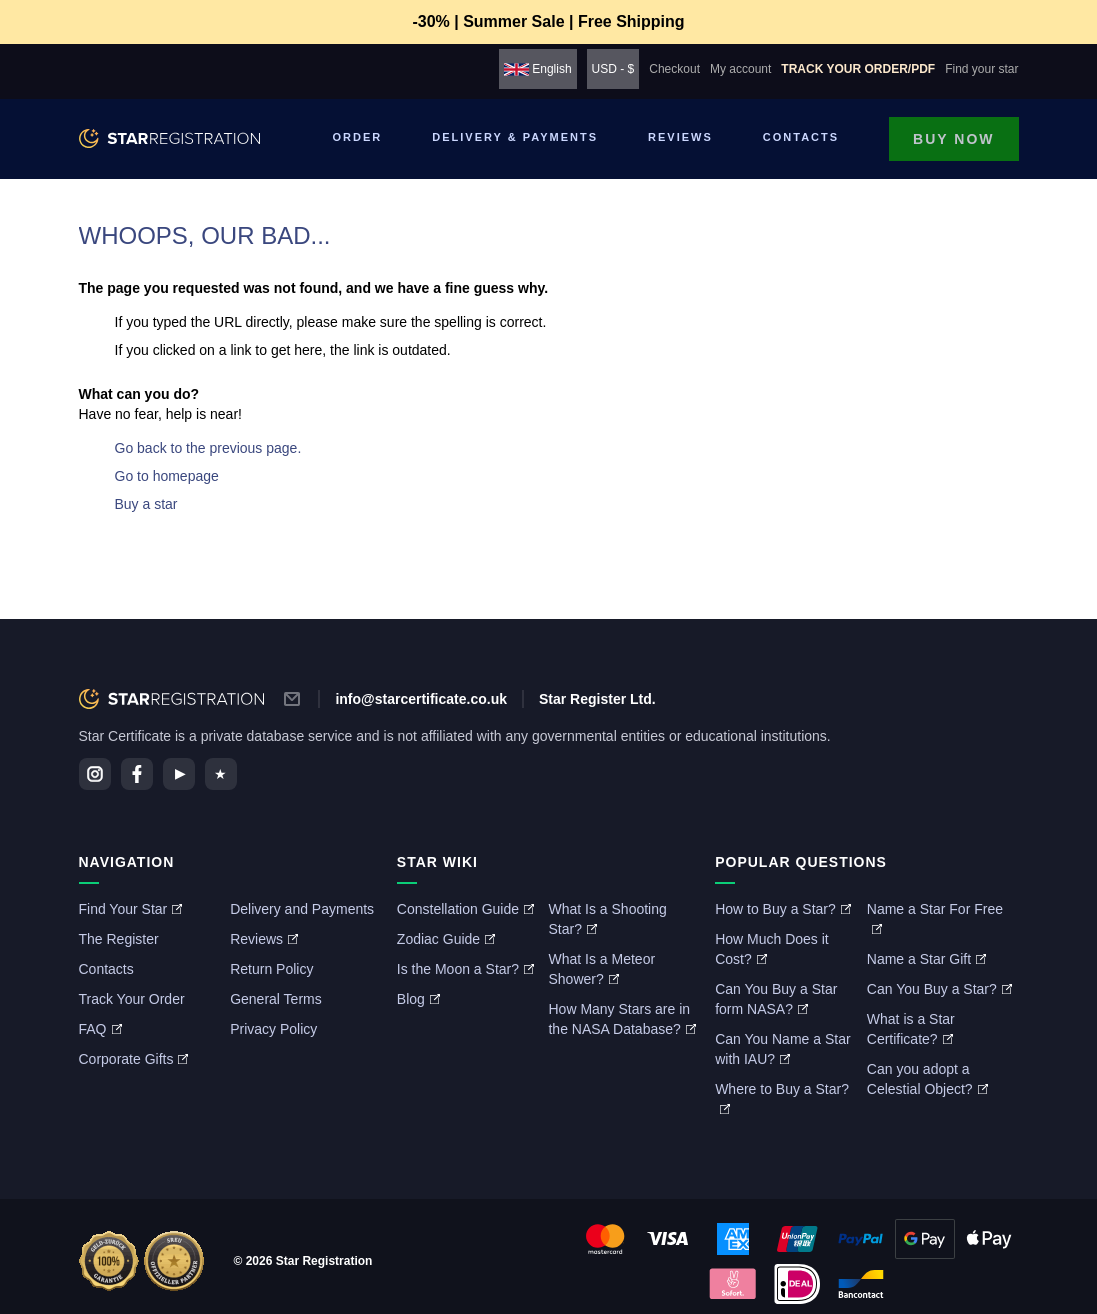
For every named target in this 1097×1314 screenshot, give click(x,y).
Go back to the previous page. (208, 448)
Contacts (801, 137)
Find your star (981, 69)
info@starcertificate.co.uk (421, 699)
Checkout (674, 69)
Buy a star (146, 504)
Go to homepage (167, 476)
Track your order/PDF (858, 69)
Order (358, 137)
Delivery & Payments (515, 137)
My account (740, 69)
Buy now (953, 139)
